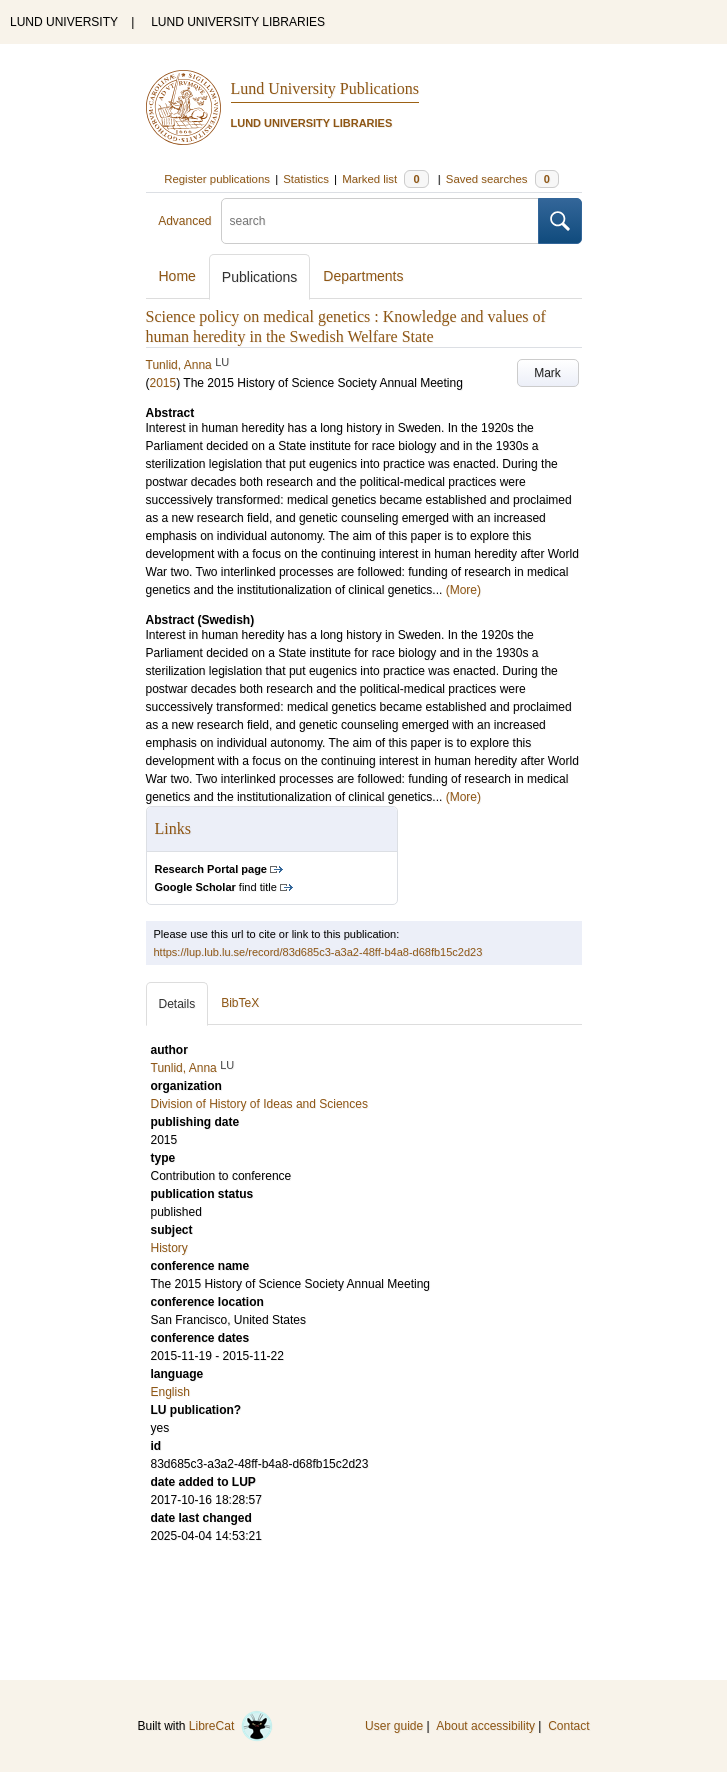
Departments (363, 276)
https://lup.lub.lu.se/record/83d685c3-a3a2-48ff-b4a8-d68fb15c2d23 (318, 952)
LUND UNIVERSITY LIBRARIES (238, 22)
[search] (380, 221)
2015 (163, 383)
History (169, 1248)
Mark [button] (547, 373)
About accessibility (485, 1726)
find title (216, 887)
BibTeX (240, 1003)
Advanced (184, 221)
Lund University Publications (325, 88)
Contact (568, 1726)
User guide (394, 1726)
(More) (463, 590)
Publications (260, 277)
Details (177, 1004)
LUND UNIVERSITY (64, 22)
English (170, 1392)
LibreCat (231, 1726)
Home (177, 276)
